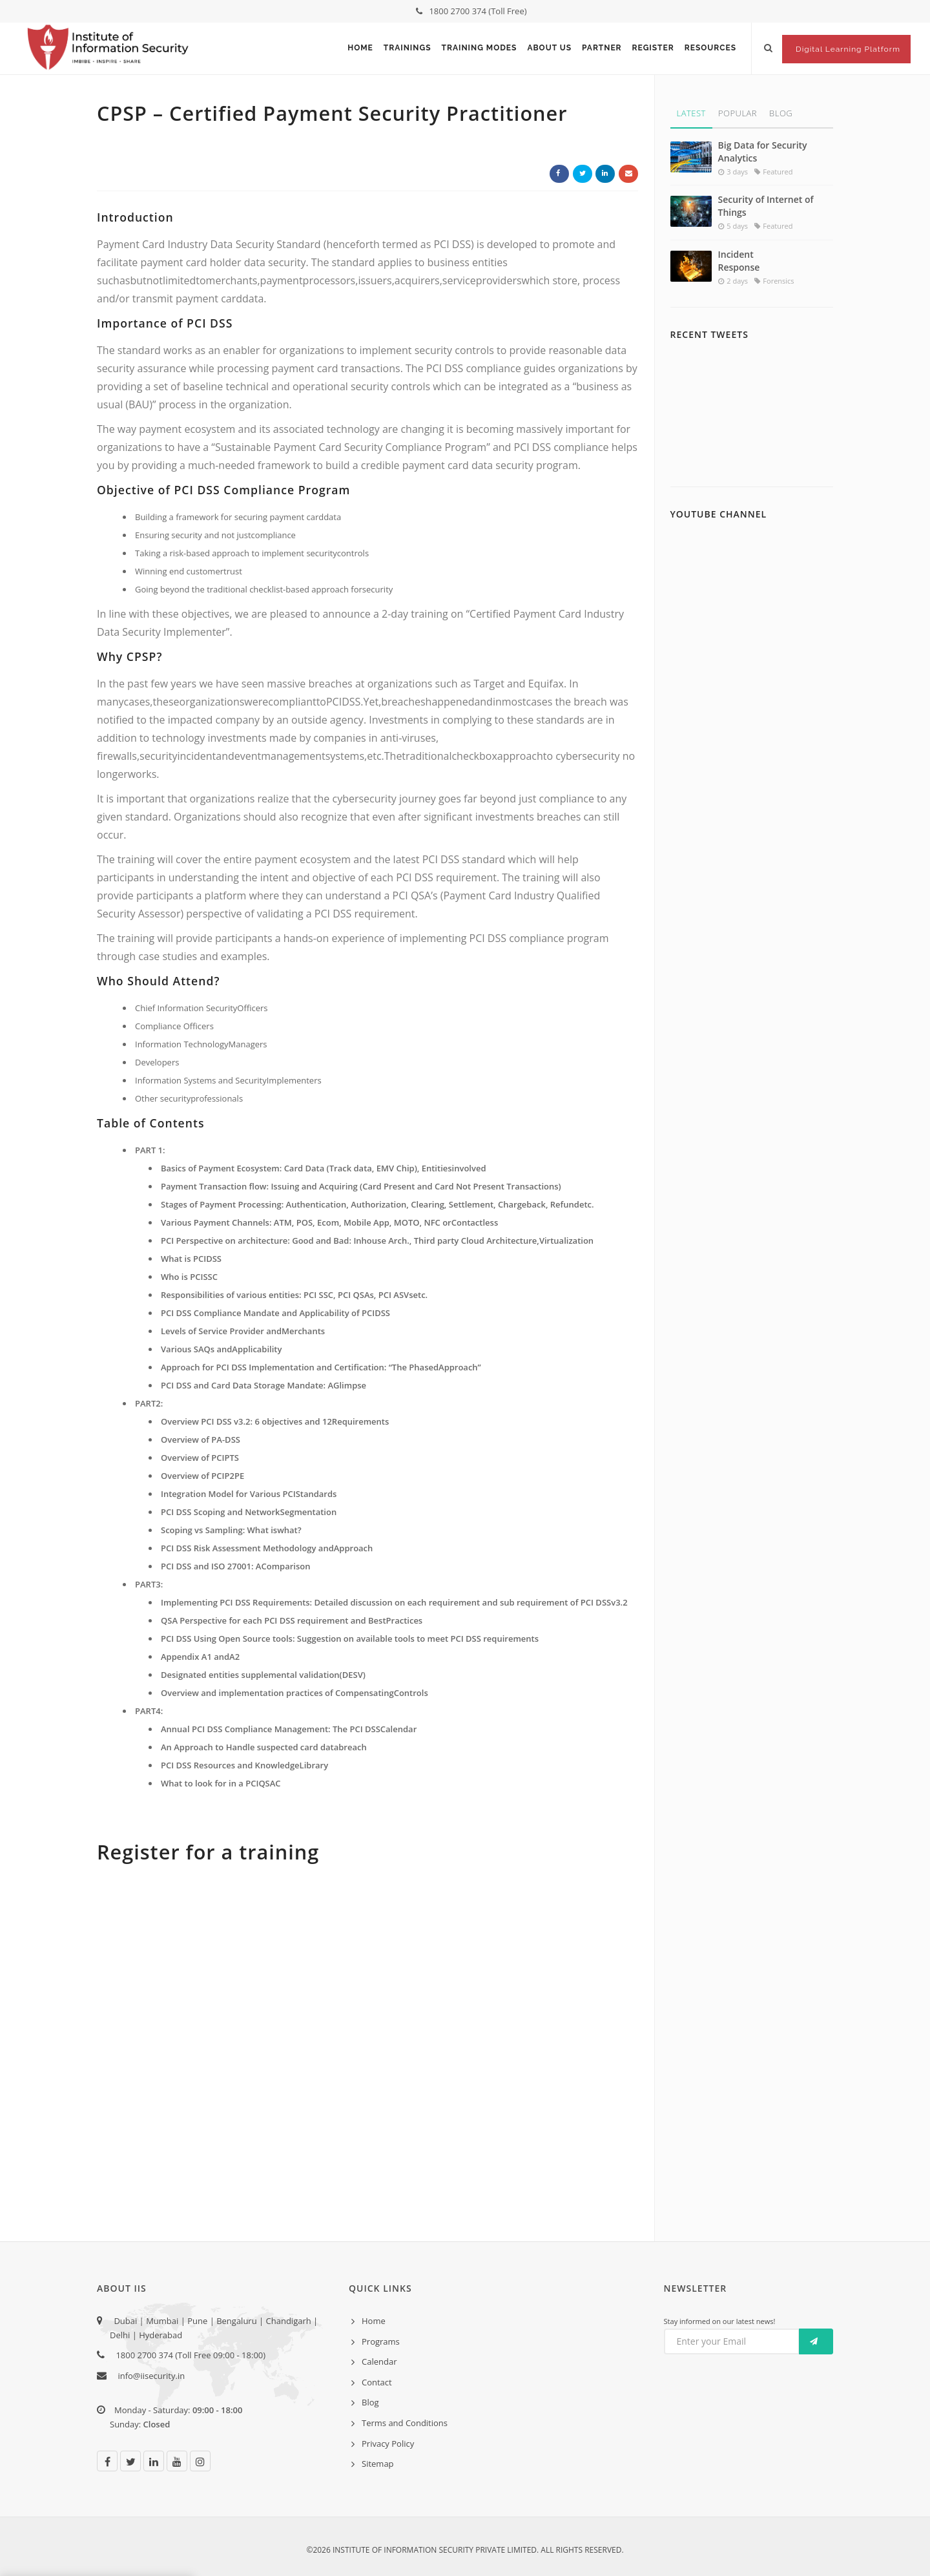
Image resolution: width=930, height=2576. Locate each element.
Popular (737, 113)
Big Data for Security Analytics (762, 151)
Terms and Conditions (405, 2423)
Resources (710, 47)
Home (360, 47)
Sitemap (378, 2463)
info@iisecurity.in (151, 2376)
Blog (780, 113)
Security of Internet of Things (766, 205)
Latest (691, 113)
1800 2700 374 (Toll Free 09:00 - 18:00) (187, 2355)
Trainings (407, 47)
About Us (549, 47)
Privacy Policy (388, 2443)
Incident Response (739, 260)
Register (653, 47)
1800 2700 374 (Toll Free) (471, 11)
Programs (381, 2341)
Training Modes (479, 47)
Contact (377, 2382)
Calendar (379, 2361)
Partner (602, 47)
